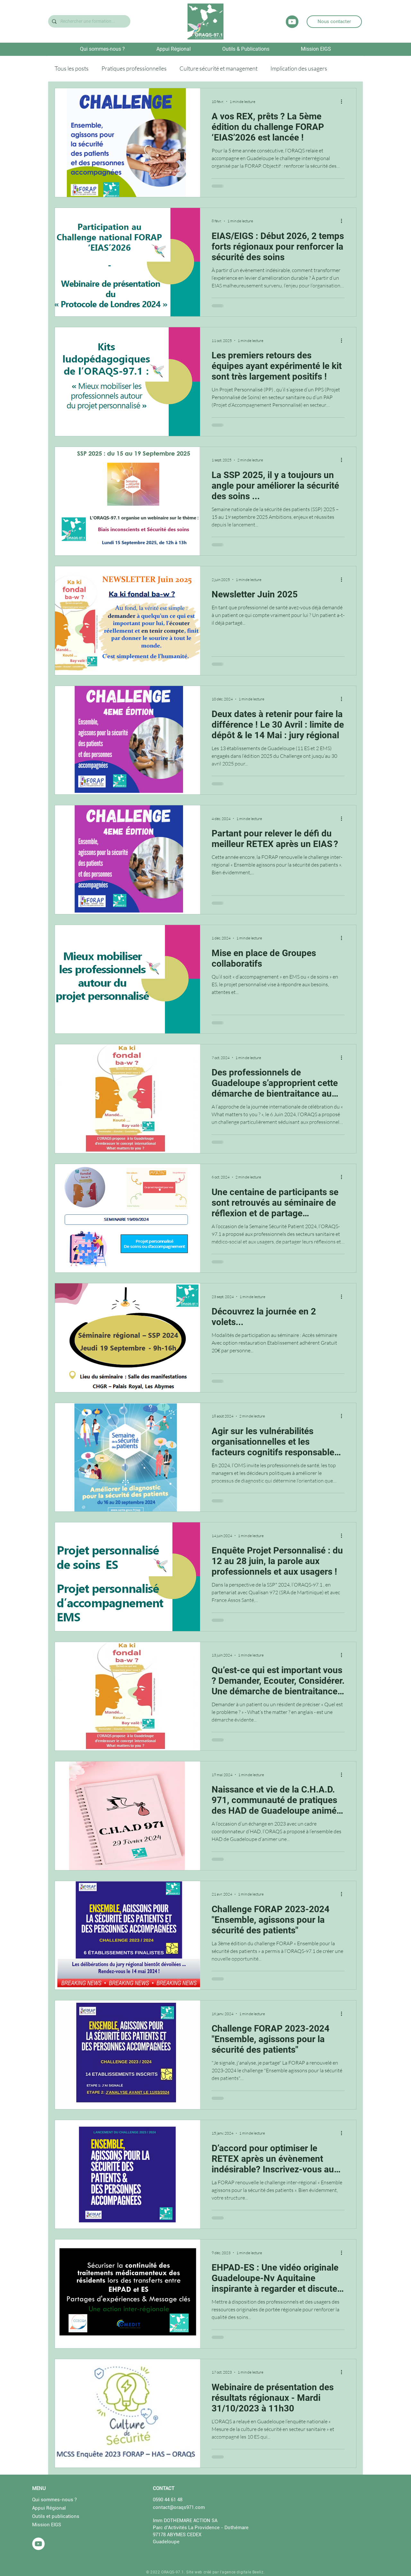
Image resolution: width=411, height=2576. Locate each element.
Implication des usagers (298, 68)
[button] (102, 49)
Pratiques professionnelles (134, 68)
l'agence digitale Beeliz (241, 2572)
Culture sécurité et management (218, 68)
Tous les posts (72, 68)
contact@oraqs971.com (179, 2507)
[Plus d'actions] (343, 101)
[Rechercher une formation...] (88, 21)
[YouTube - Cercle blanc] (38, 2543)
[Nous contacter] (334, 21)
